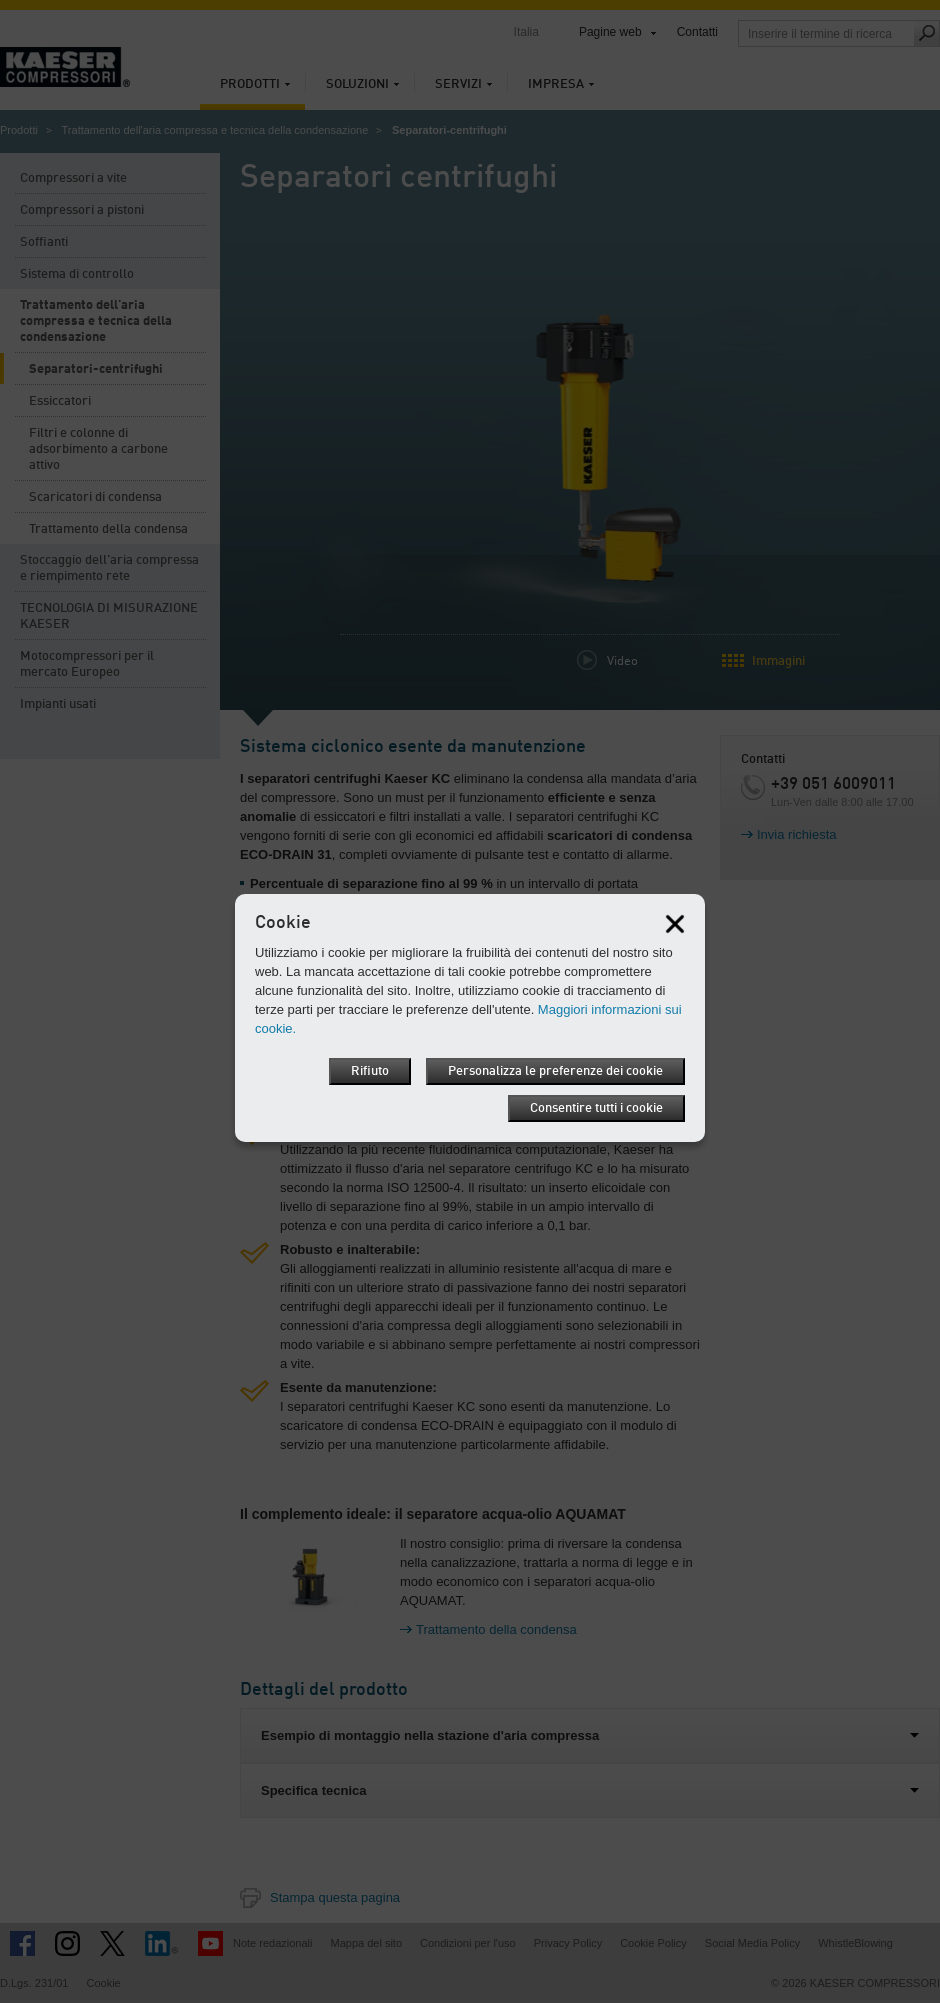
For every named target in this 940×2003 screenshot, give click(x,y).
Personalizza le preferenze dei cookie (555, 1071)
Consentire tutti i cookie (596, 1108)
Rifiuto (370, 1071)
